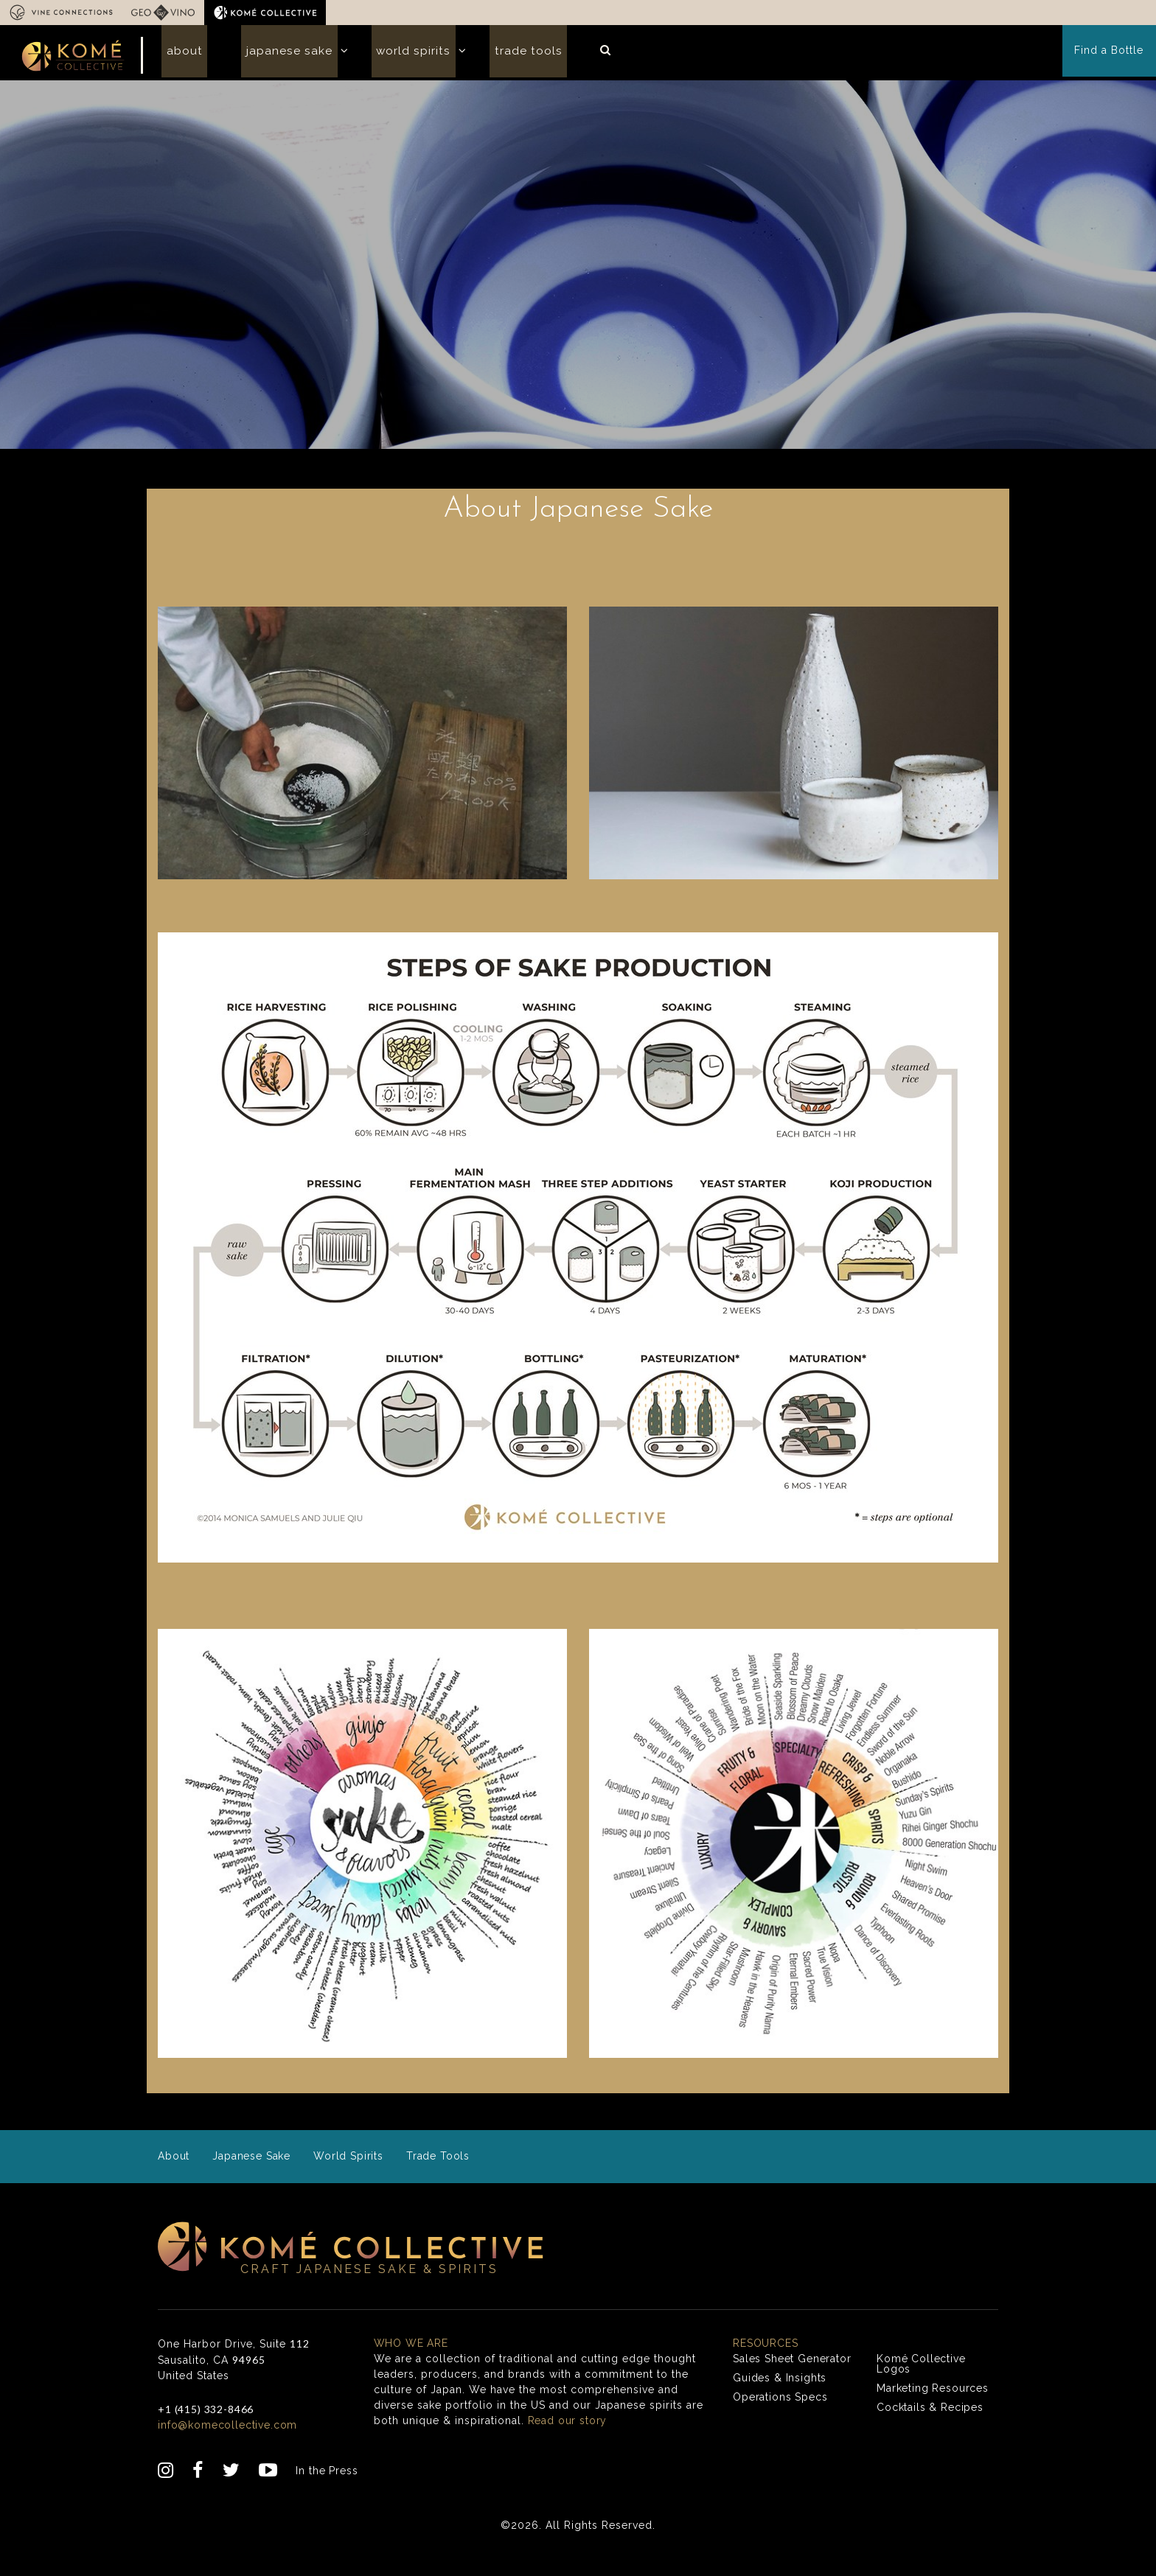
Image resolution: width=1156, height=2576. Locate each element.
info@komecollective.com (229, 2447)
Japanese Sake (274, 54)
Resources (766, 2365)
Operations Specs (781, 2419)
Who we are (412, 2365)
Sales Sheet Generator (793, 2381)
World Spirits (389, 54)
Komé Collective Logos (922, 2386)
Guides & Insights (781, 2400)
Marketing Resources (934, 2410)
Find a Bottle (1110, 54)
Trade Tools (495, 54)
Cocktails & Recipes (931, 2429)
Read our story (568, 2442)
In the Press (328, 2493)
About (179, 54)
